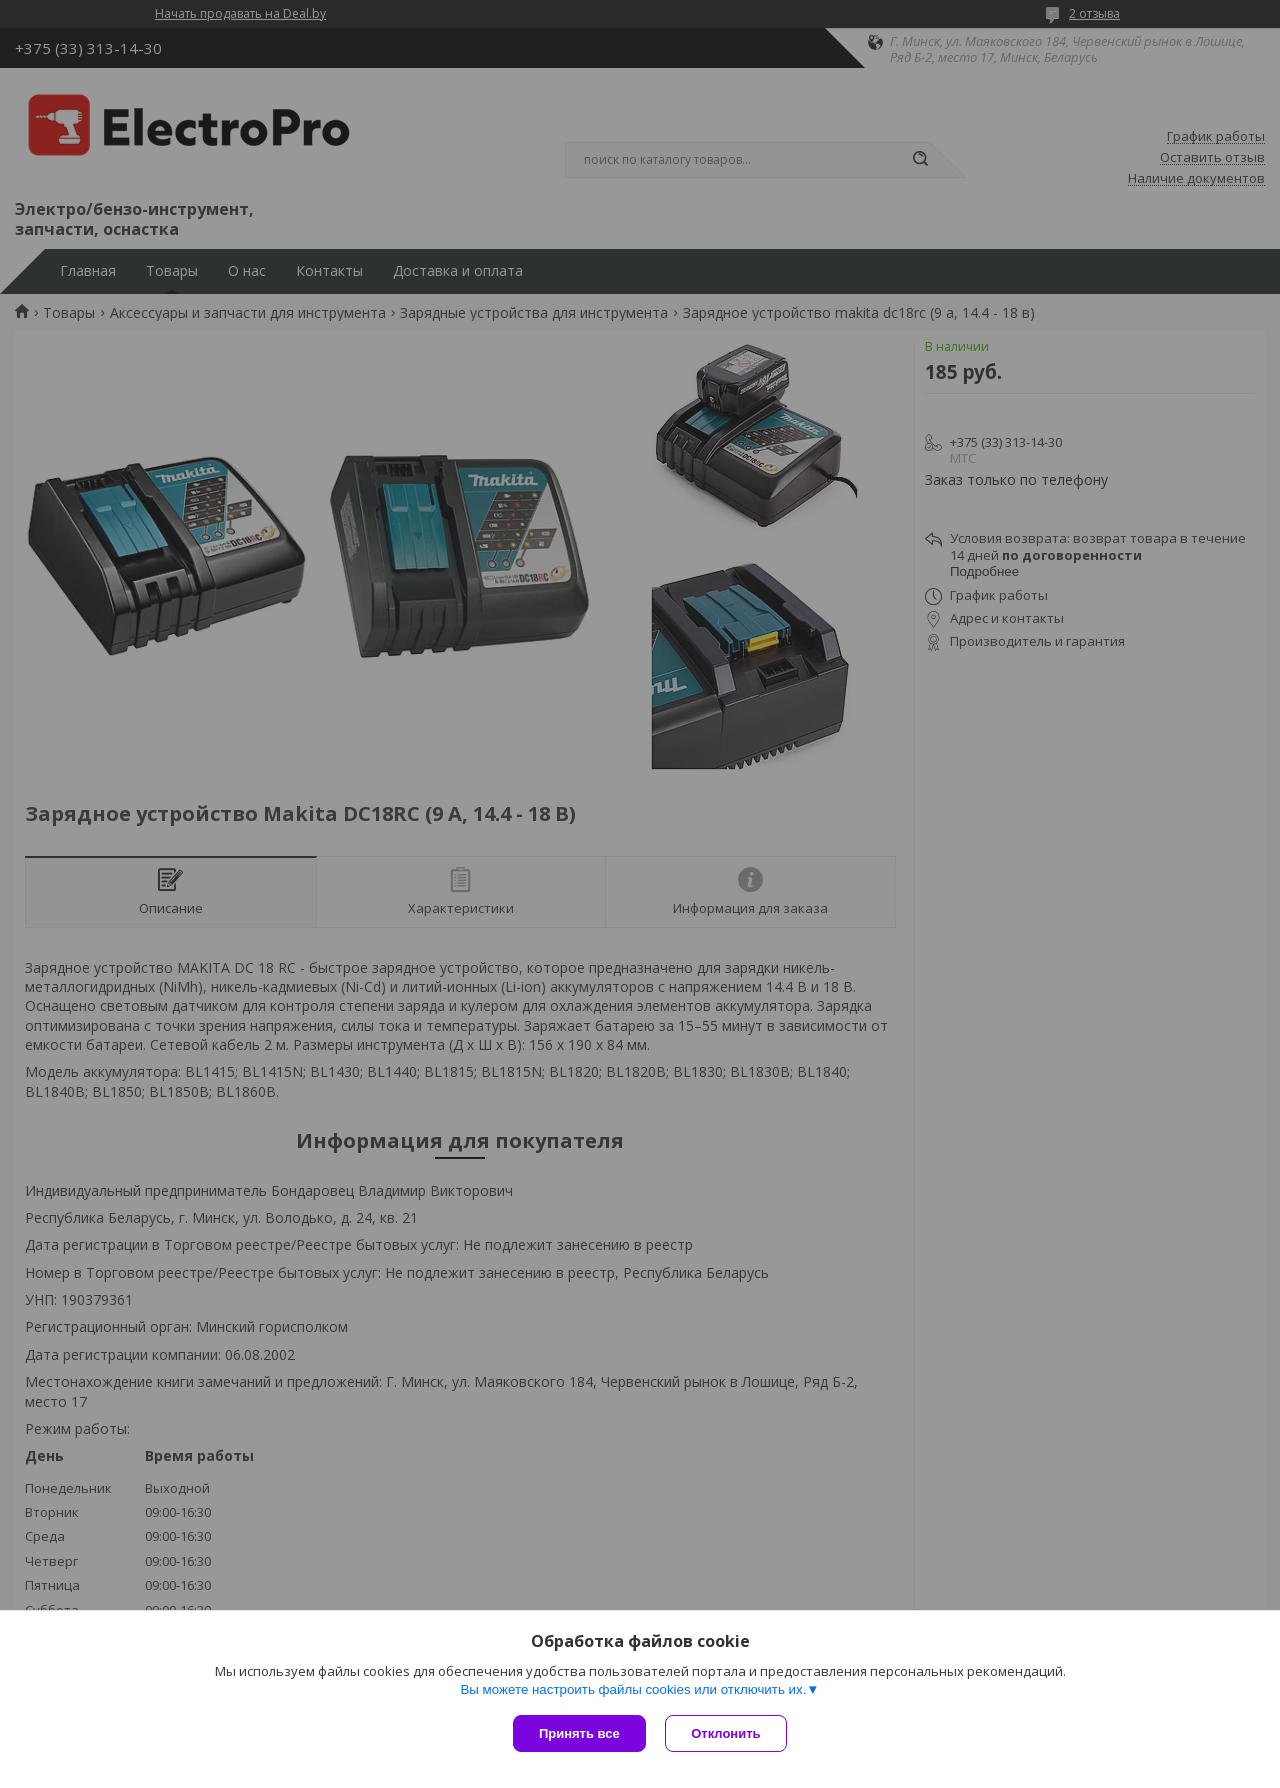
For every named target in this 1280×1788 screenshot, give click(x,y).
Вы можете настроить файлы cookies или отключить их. (633, 1689)
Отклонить (726, 1733)
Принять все (579, 1733)
